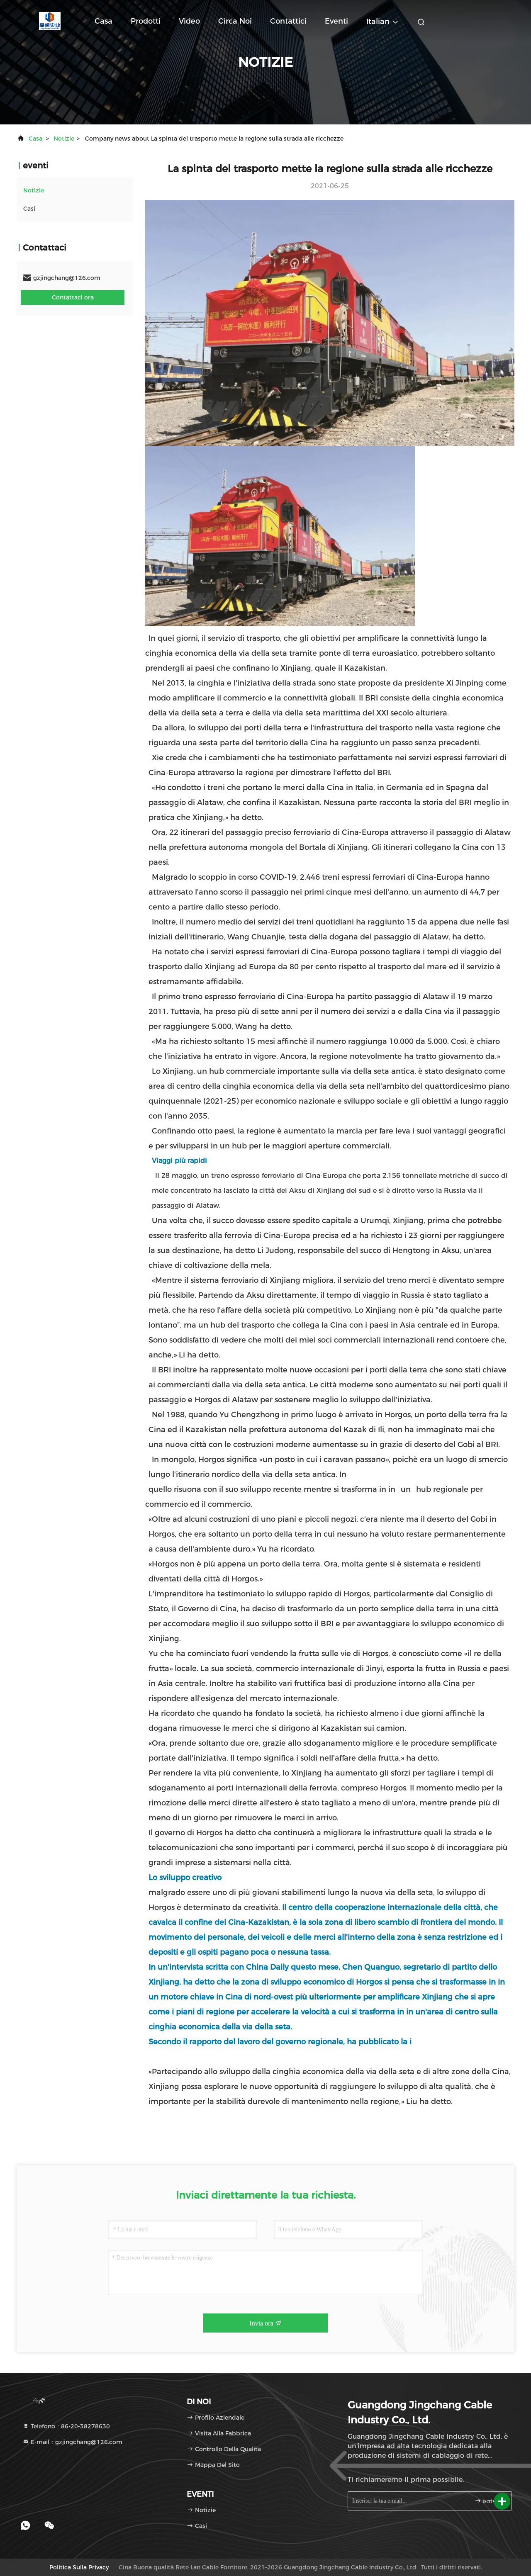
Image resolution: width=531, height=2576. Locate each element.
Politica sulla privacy (79, 2567)
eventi (336, 21)
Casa (103, 21)
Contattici (288, 21)
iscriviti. (488, 2500)
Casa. (36, 138)
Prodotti (146, 21)
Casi (29, 208)
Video (189, 21)
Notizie (64, 138)
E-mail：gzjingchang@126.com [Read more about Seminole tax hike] (72, 2442)
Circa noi (235, 21)
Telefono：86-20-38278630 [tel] (66, 2426)
